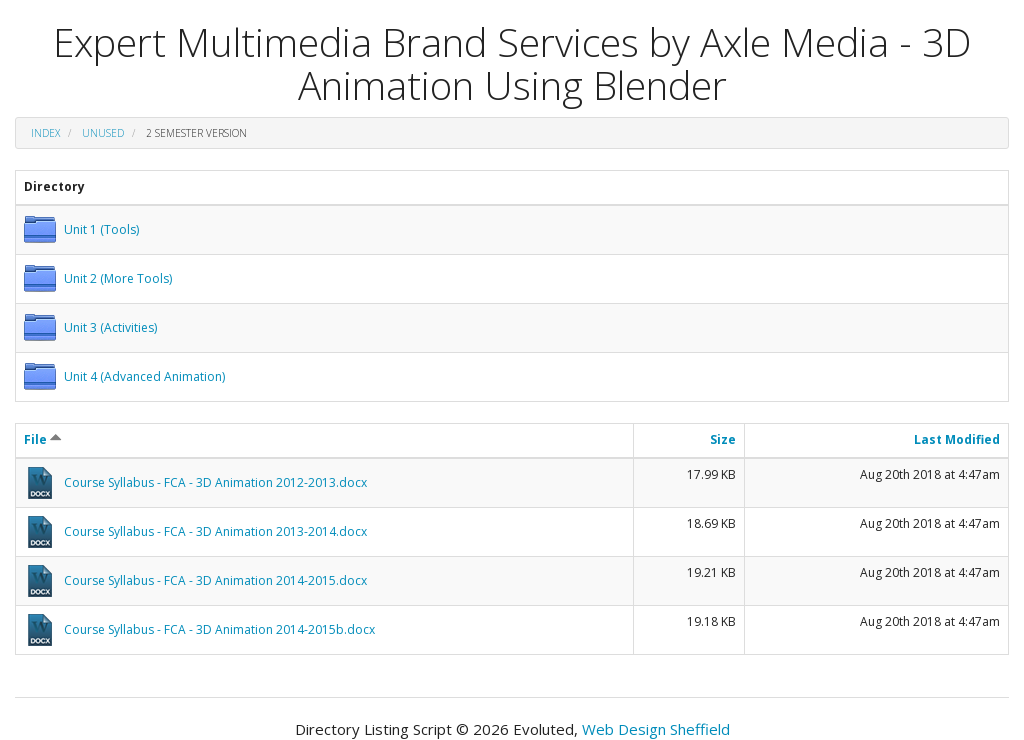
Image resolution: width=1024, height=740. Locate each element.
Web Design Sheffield (656, 729)
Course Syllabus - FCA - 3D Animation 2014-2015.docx (215, 580)
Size (723, 439)
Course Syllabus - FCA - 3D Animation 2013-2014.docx (215, 531)
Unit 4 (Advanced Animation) (144, 376)
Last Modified (957, 439)
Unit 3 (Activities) (110, 327)
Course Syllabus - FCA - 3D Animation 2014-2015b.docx (219, 629)
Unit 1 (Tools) (101, 229)
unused (103, 133)
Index (45, 133)
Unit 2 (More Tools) (118, 278)
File (43, 439)
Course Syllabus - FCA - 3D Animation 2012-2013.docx (215, 482)
